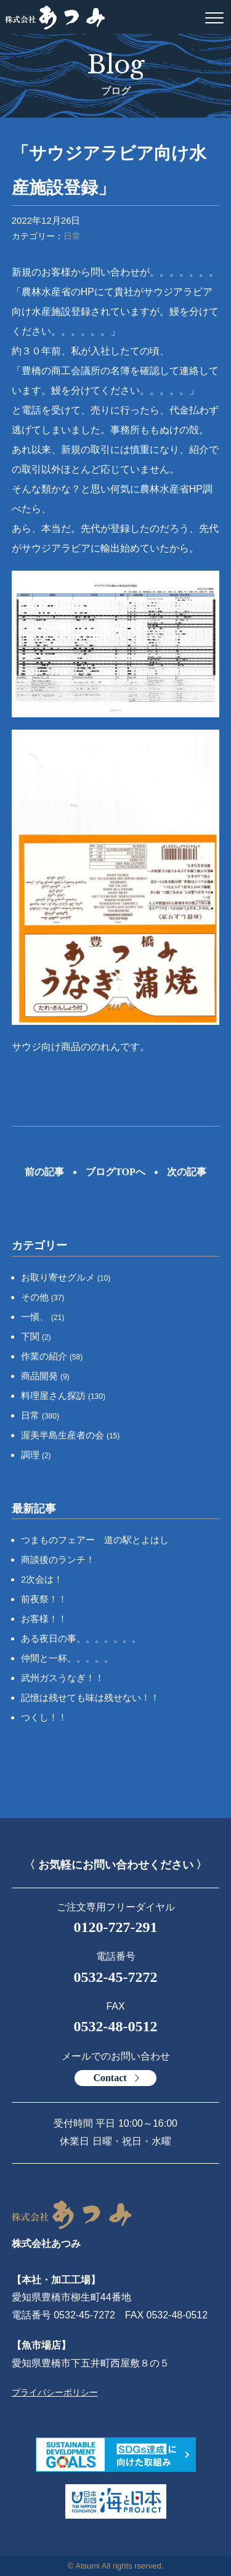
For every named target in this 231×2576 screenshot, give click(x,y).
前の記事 (44, 1172)
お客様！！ (44, 1618)
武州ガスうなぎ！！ (62, 1678)
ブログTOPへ (115, 1172)
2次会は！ (42, 1579)
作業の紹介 (52, 1356)
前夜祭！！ (44, 1599)
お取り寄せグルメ (66, 1277)
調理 (36, 1454)
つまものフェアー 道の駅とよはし (95, 1540)
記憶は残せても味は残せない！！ (90, 1697)
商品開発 (45, 1376)
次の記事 (186, 1172)
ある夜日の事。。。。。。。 (81, 1638)
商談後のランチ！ (58, 1559)
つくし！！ (44, 1717)
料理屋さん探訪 (63, 1395)
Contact (109, 2078)
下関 (36, 1336)
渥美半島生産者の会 (70, 1435)
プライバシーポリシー (55, 2392)
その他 (43, 1297)
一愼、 (43, 1316)
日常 (72, 236)
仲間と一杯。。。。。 (67, 1658)
